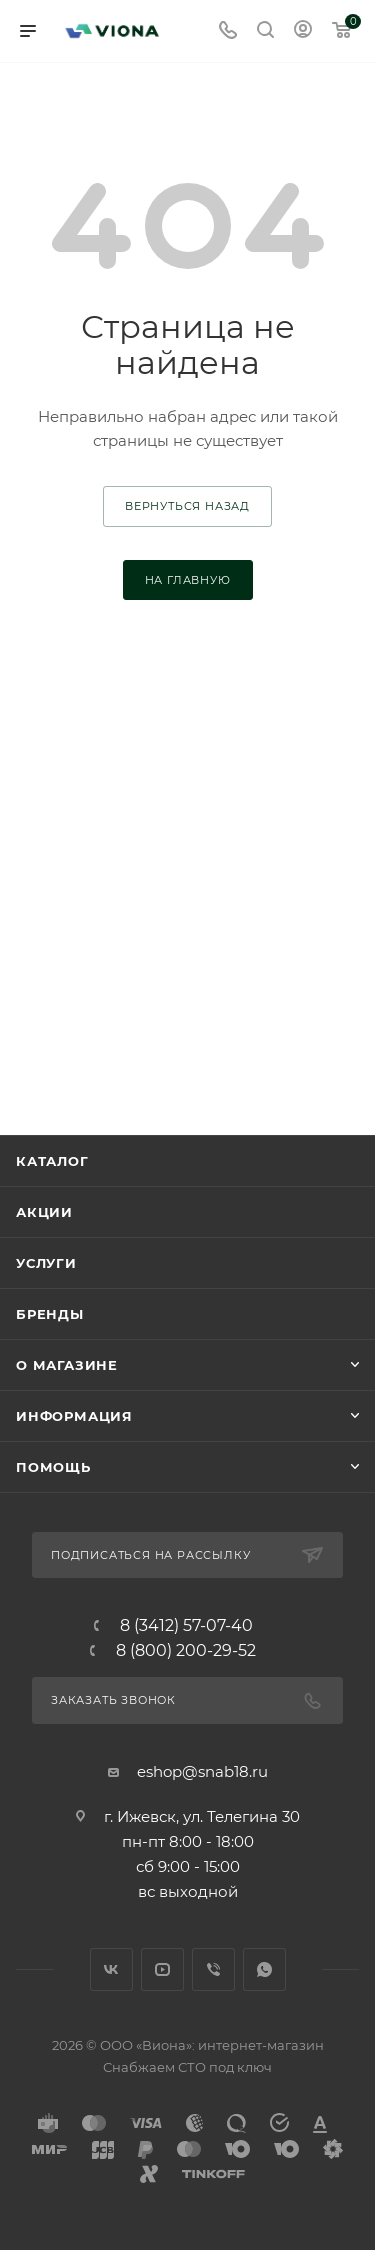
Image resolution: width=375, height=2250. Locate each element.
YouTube (162, 1969)
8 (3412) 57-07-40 (186, 1626)
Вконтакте (111, 1969)
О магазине (67, 1365)
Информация (74, 1416)
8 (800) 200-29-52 (186, 1651)
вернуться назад (187, 506)
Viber (213, 1969)
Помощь (53, 1467)
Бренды (50, 1314)
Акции (44, 1212)
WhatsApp (264, 1969)
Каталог (52, 1161)
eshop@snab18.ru (202, 1771)
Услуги (46, 1263)
